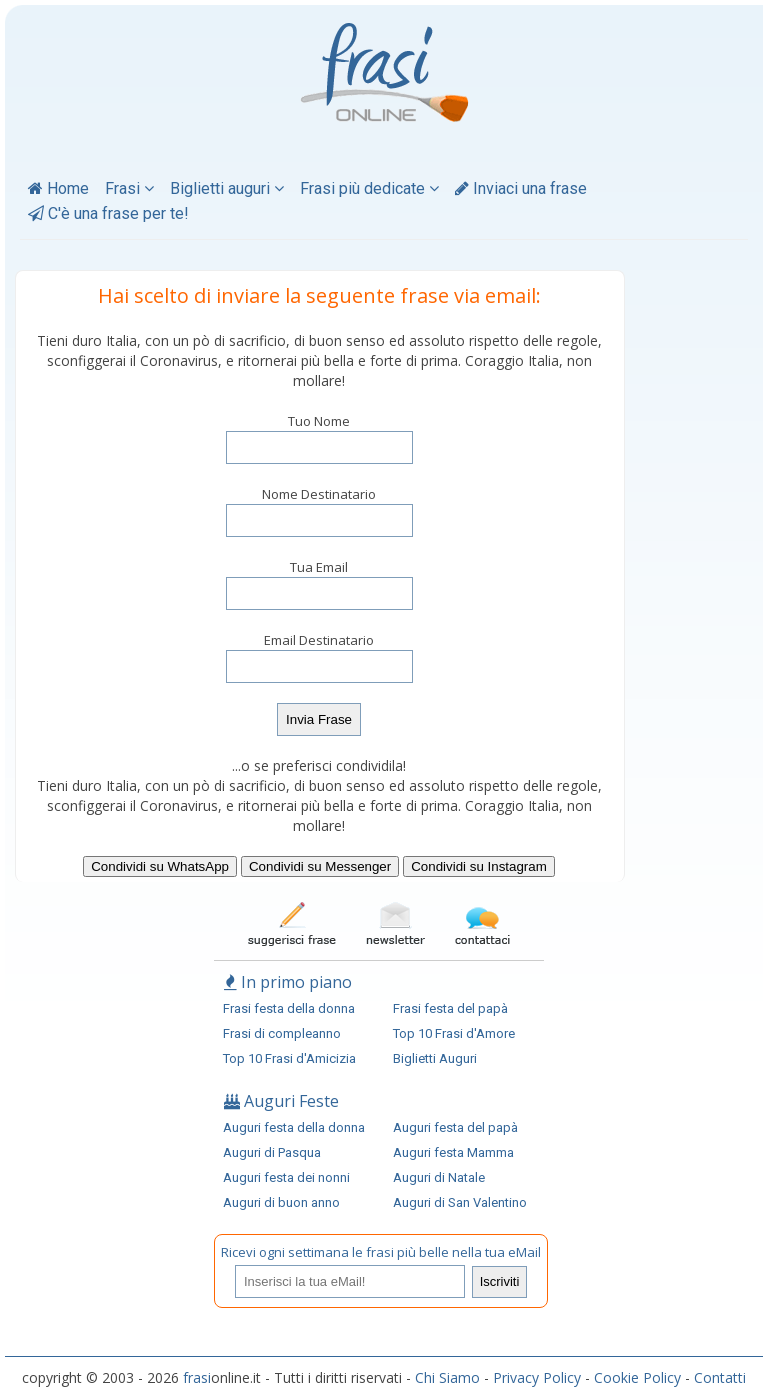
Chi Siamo (447, 1377)
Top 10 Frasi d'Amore (454, 1033)
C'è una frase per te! (108, 213)
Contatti (720, 1377)
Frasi (129, 188)
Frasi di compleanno (282, 1033)
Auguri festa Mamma (453, 1152)
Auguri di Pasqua (272, 1152)
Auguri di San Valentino (460, 1202)
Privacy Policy (537, 1377)
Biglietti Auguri (435, 1058)
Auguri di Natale (439, 1177)
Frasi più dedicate (369, 188)
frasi (197, 1377)
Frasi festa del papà (450, 1008)
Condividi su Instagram (479, 866)
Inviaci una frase (521, 188)
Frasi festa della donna (289, 1008)
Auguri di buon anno (281, 1202)
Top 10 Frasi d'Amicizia (289, 1058)
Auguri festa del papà (455, 1127)
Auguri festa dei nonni (286, 1177)
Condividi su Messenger (320, 866)
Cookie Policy (637, 1377)
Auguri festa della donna (294, 1127)
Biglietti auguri (227, 188)
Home (58, 188)
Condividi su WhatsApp (160, 866)
